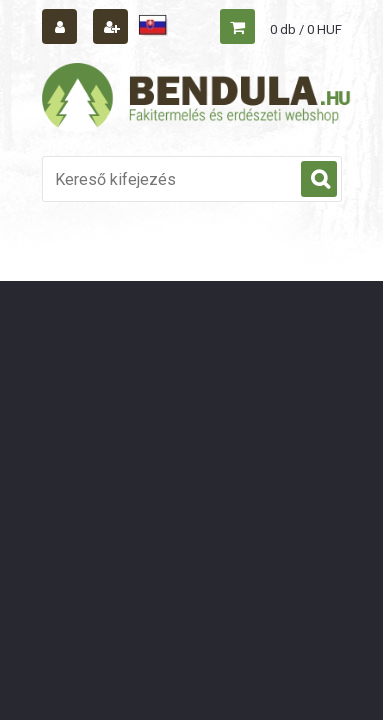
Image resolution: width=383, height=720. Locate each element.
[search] (319, 180)
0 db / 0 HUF (306, 29)
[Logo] (197, 98)
